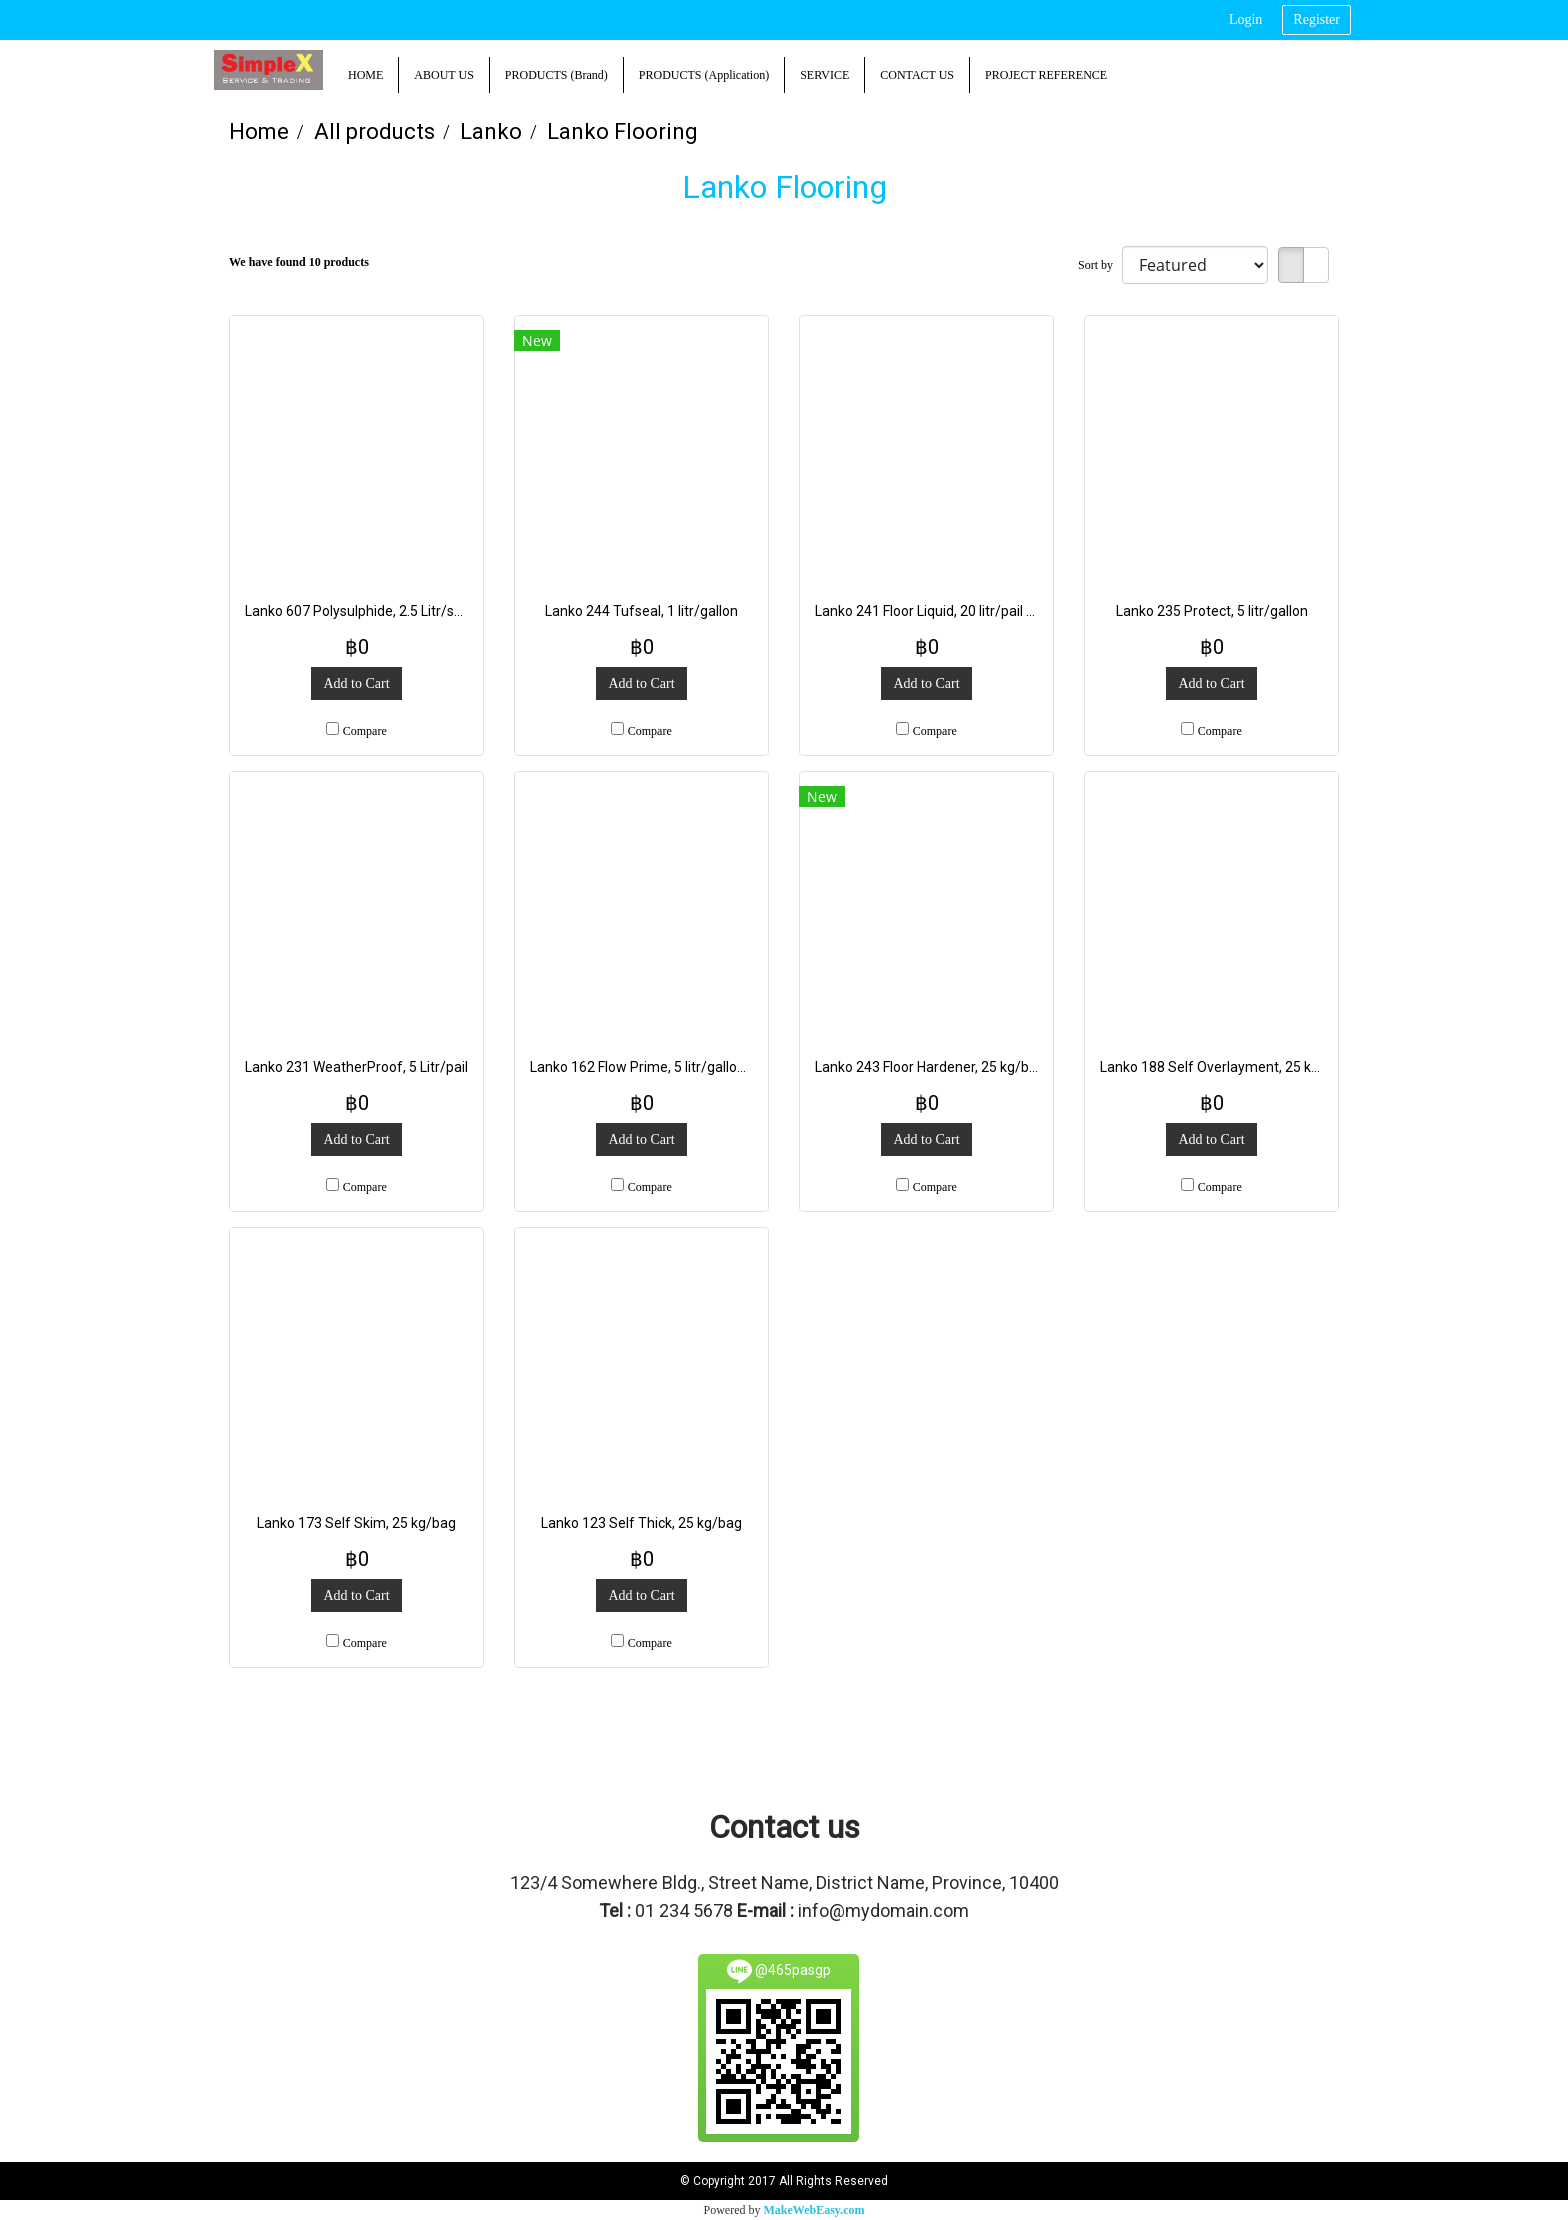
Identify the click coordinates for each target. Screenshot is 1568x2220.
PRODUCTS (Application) (704, 75)
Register (1316, 19)
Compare (365, 731)
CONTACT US (917, 75)
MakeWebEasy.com (814, 2210)
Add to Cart (356, 683)
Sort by (1100, 265)
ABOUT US (443, 75)
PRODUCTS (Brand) (556, 75)
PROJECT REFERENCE (1046, 75)
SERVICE (824, 75)
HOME (365, 75)
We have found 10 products (299, 262)
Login (1245, 19)
